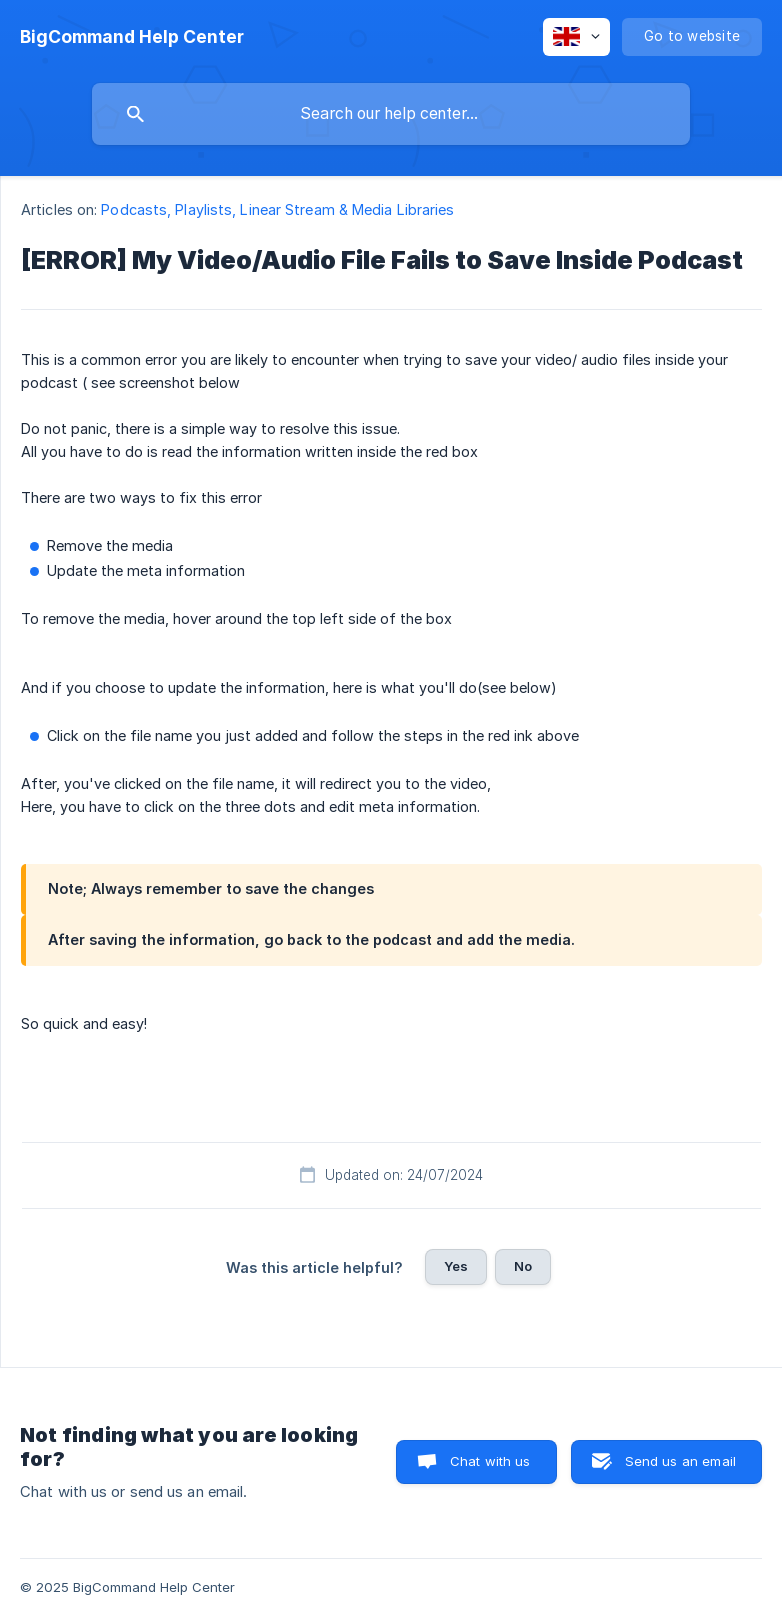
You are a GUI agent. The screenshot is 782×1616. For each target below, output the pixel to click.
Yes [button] (456, 1266)
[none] (132, 37)
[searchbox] (391, 114)
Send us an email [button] (680, 1461)
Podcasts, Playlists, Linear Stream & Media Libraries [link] (277, 209)
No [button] (523, 1266)
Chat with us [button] (490, 1461)
